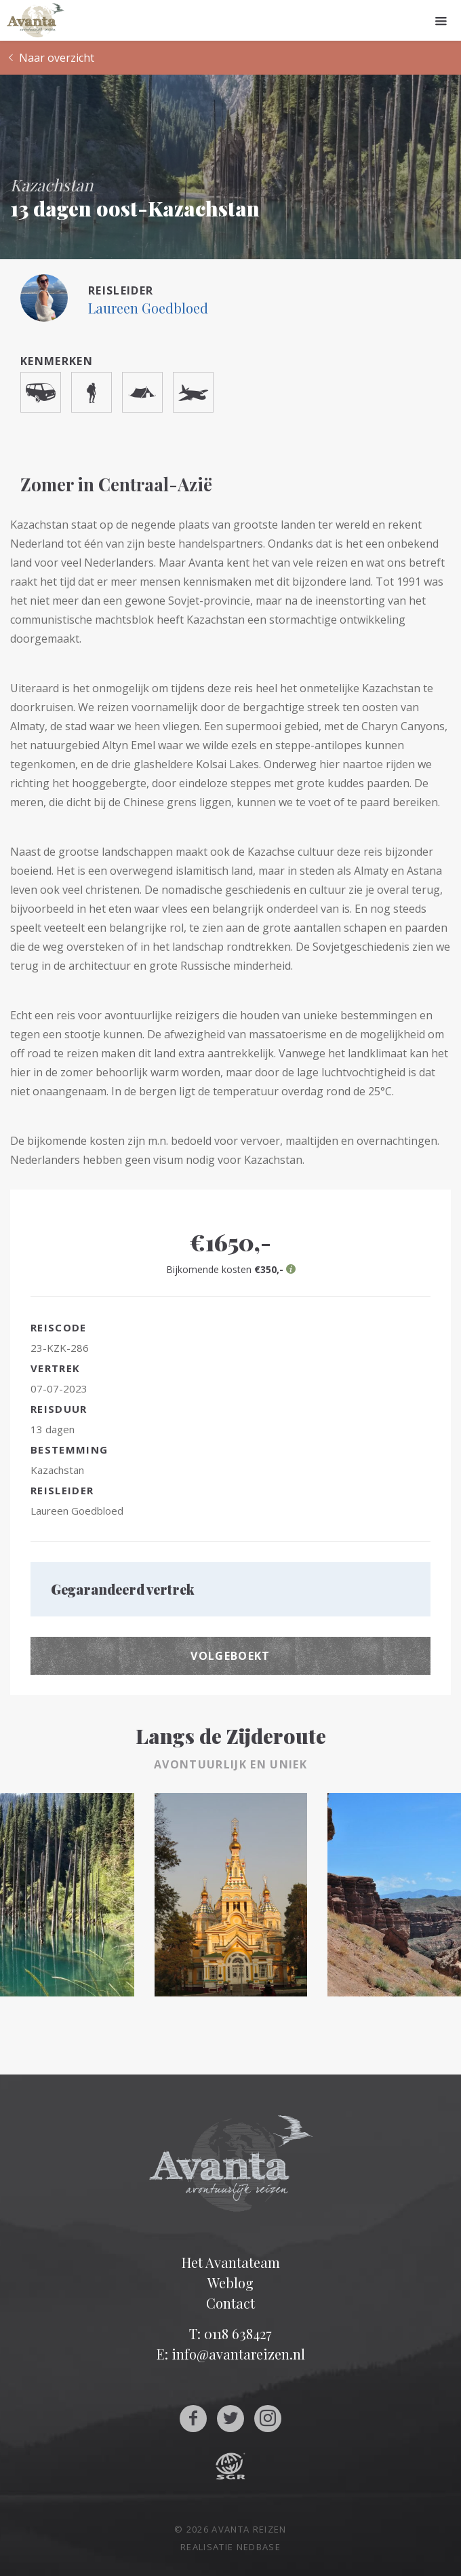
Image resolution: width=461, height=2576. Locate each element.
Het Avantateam (231, 2262)
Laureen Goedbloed (148, 308)
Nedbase (259, 2547)
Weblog (230, 2282)
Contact (230, 2303)
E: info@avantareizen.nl (231, 2354)
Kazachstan (57, 1470)
